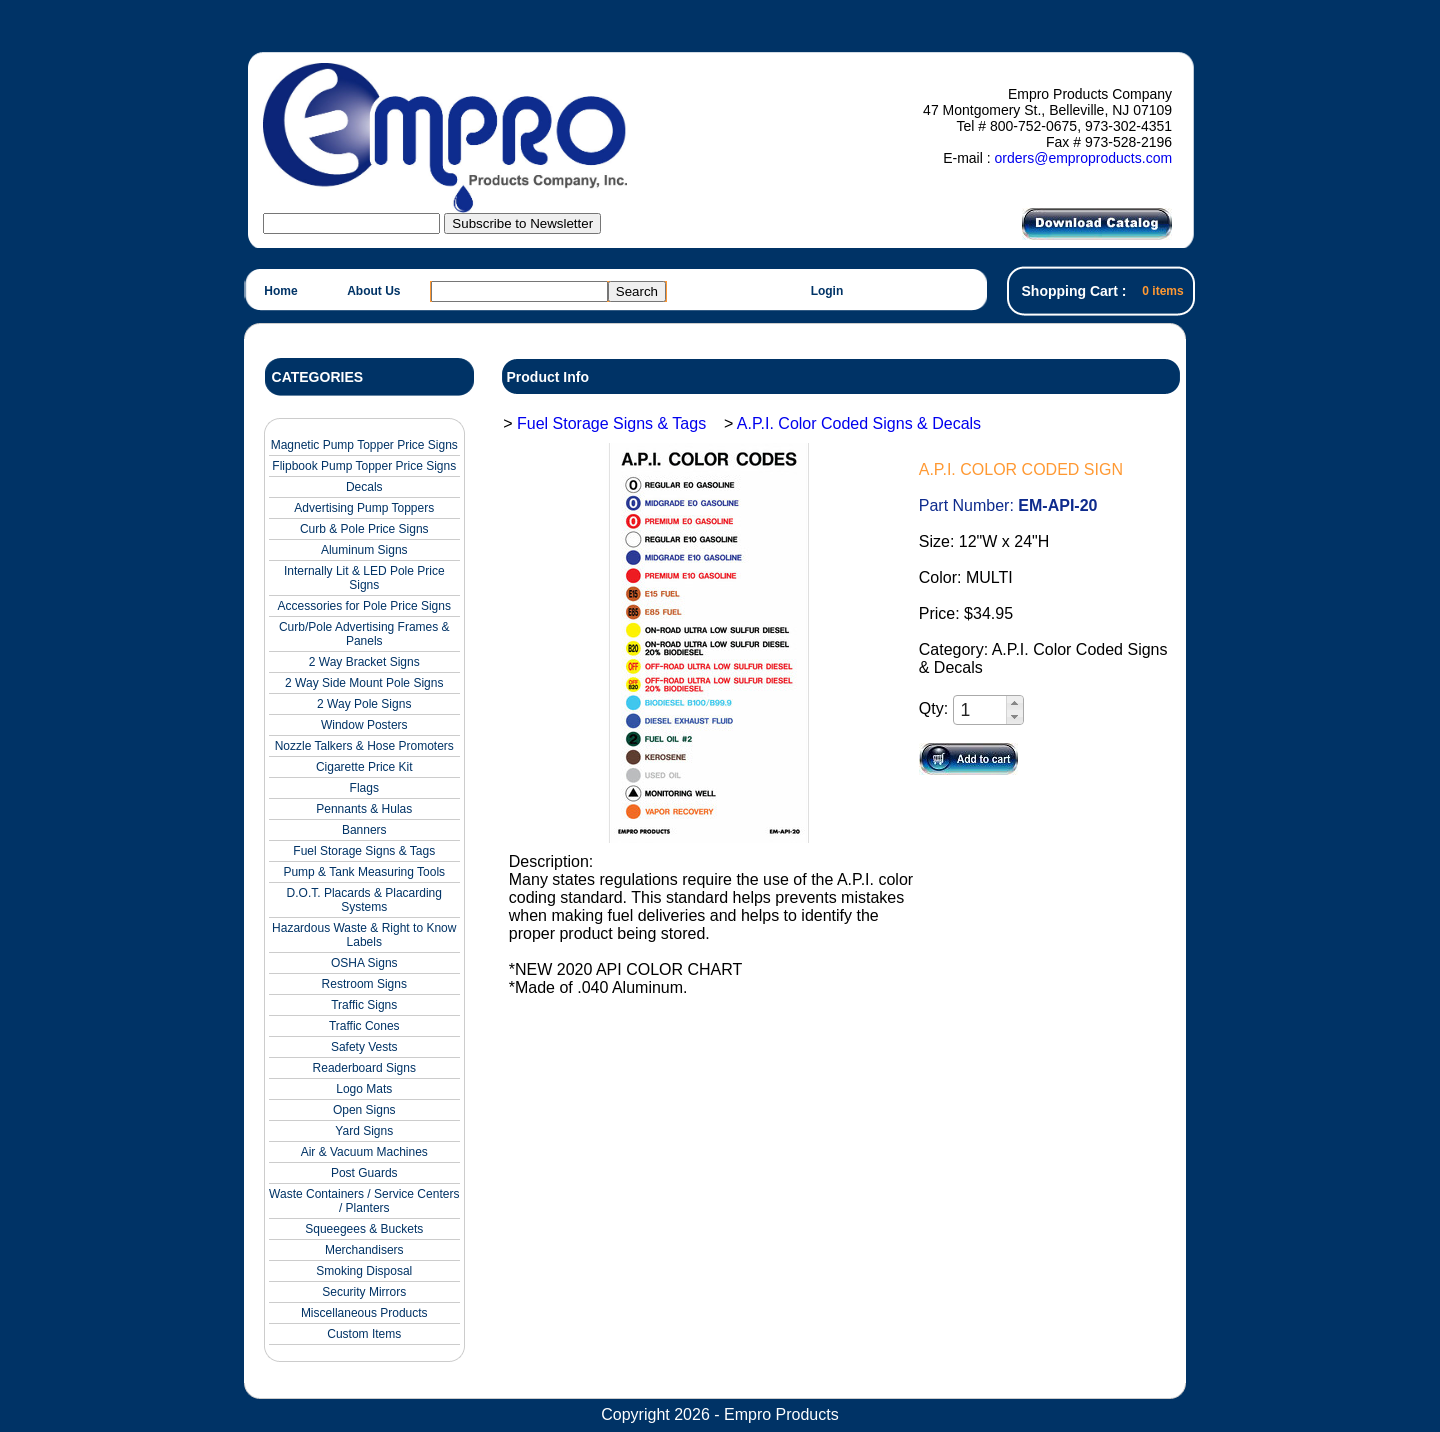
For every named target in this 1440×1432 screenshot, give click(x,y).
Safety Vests (364, 1047)
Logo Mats (364, 1089)
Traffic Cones (364, 1026)
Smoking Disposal (364, 1271)
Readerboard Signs (364, 1068)
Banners (364, 830)
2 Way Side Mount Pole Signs (364, 683)
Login (827, 291)
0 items (1162, 291)
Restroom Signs (364, 984)
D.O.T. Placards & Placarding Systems (364, 900)
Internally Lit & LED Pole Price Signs (364, 578)
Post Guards (364, 1173)
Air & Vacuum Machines (364, 1152)
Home (280, 291)
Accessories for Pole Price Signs (364, 606)
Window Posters (364, 725)
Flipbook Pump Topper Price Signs (364, 466)
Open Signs (364, 1110)
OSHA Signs (364, 963)
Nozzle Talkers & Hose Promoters (364, 746)
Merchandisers (364, 1250)
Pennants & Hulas (364, 809)
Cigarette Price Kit (364, 767)
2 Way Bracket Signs (364, 662)
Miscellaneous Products (364, 1313)
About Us (373, 291)
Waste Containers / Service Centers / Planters (364, 1201)
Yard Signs (364, 1131)
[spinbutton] (981, 710)
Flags (364, 788)
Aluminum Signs (364, 550)
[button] (1014, 703)
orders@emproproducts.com (1083, 158)
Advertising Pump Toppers (364, 508)
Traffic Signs (364, 1005)
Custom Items (364, 1334)
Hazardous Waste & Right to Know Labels (364, 935)
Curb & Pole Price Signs (364, 529)
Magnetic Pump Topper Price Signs (364, 445)
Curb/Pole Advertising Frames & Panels (364, 634)
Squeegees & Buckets (364, 1229)
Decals (364, 487)
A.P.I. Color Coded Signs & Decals (859, 423)
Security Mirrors (364, 1292)
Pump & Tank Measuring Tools (364, 872)
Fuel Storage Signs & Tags (364, 851)
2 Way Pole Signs (364, 704)
